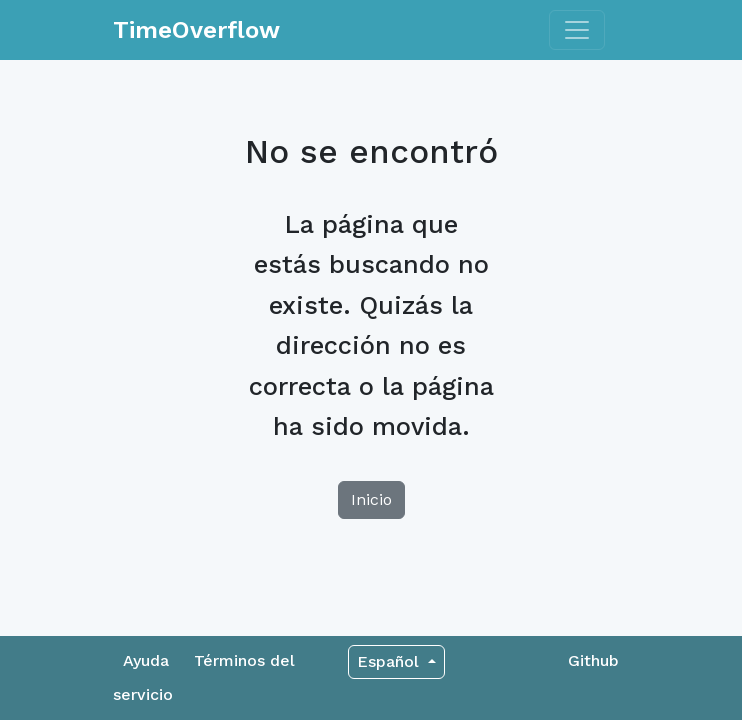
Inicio (371, 499)
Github (593, 660)
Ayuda (146, 660)
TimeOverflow (196, 30)
